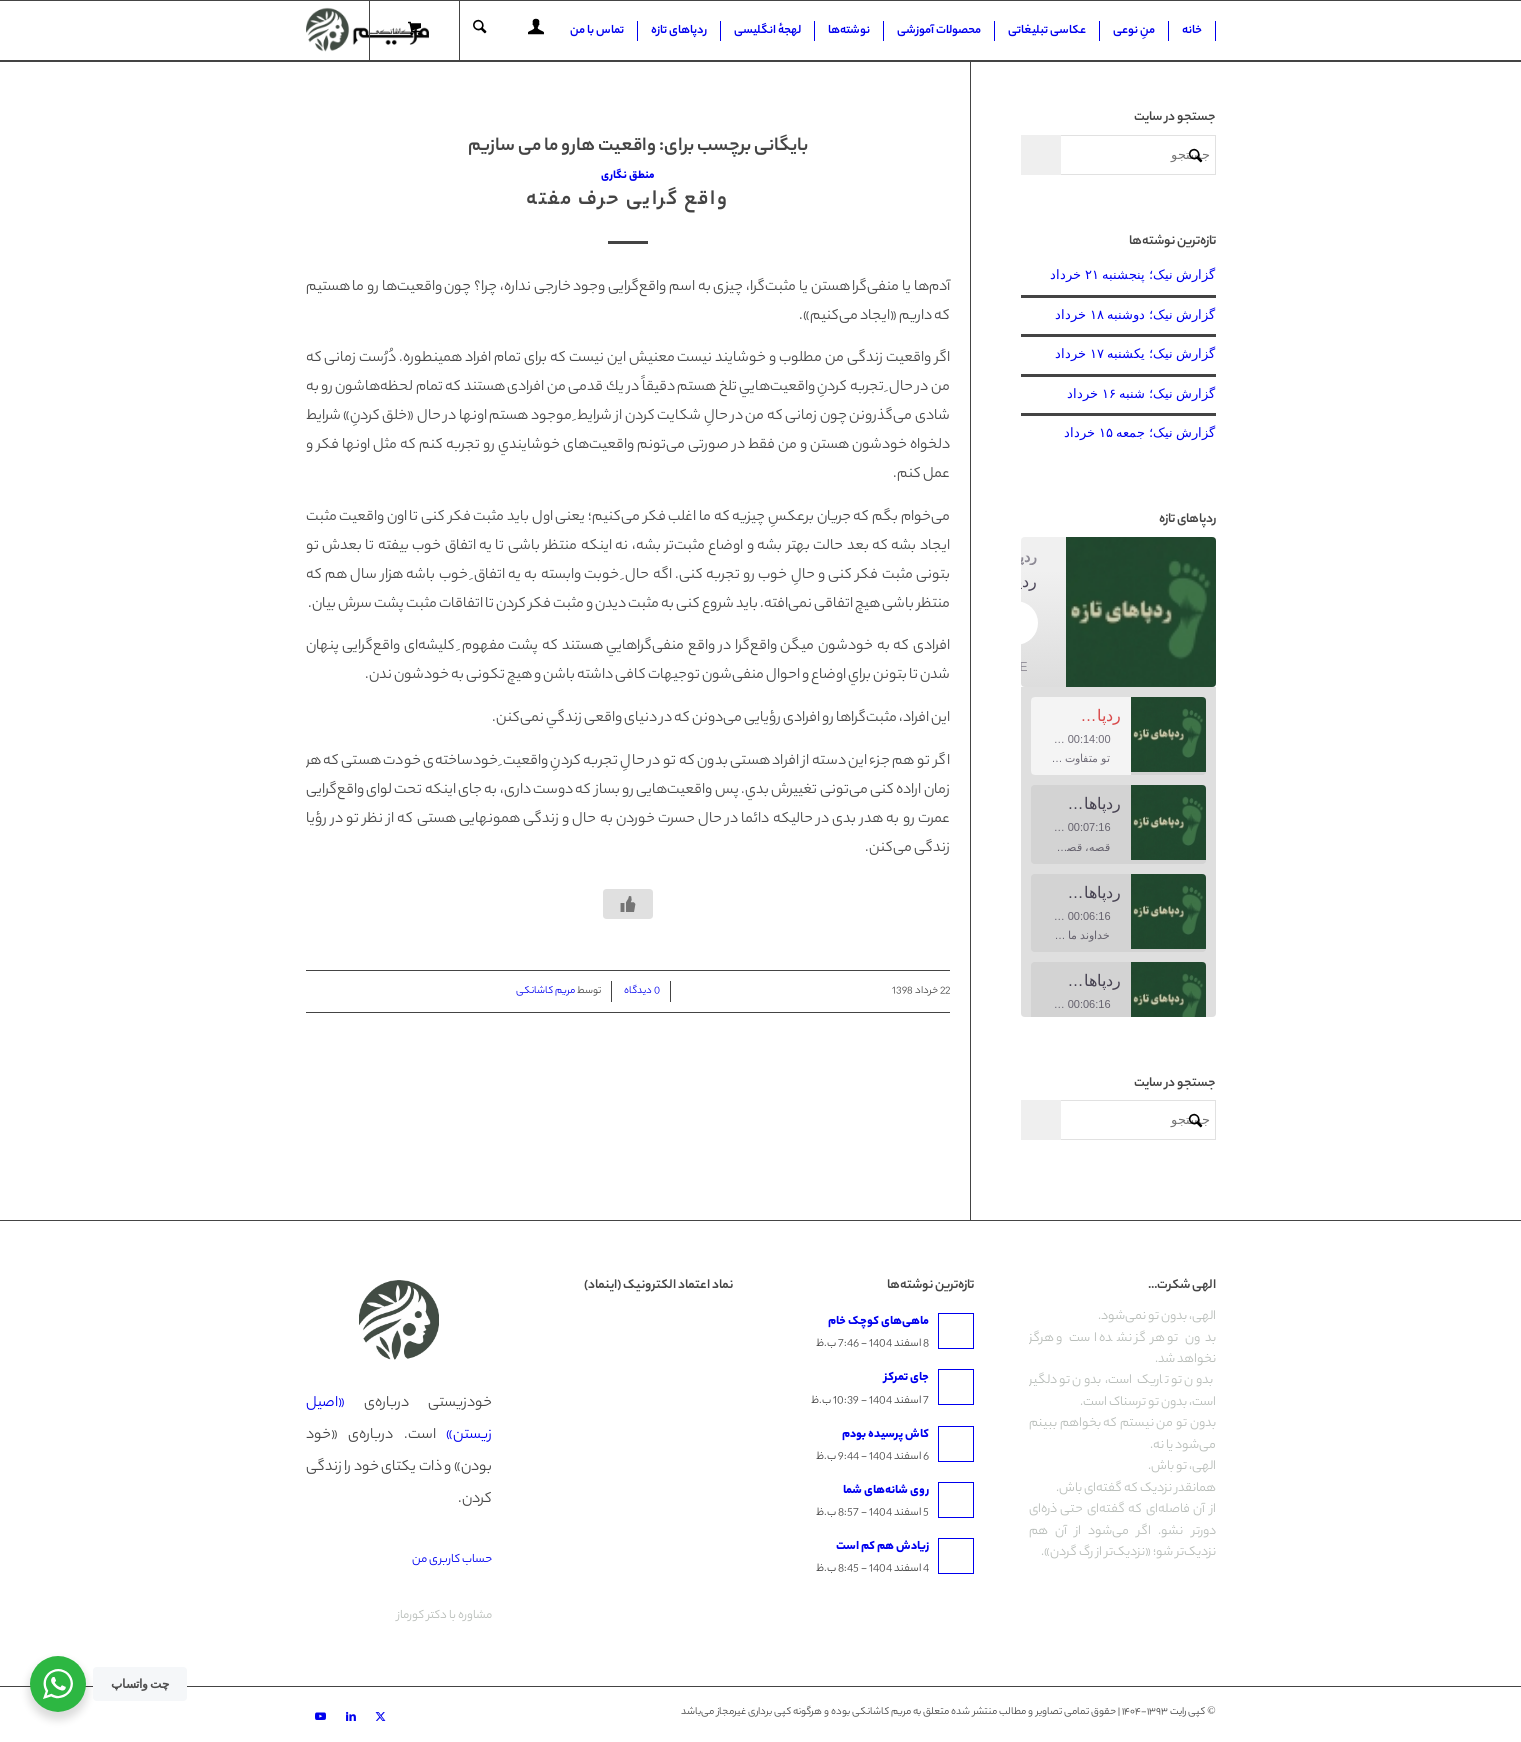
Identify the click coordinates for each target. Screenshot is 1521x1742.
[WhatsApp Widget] (58, 1684)
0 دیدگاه (641, 991)
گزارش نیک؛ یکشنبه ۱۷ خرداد (1135, 353)
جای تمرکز (906, 1378)
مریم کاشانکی (545, 991)
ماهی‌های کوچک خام (878, 1322)
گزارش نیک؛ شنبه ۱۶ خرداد (1141, 393)
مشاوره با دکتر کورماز (444, 1616)
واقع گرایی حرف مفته (627, 200)
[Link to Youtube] (321, 1717)
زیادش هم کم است (882, 1547)
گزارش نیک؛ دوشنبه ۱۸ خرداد (1135, 314)
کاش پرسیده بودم (885, 1435)
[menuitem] (1192, 31)
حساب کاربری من (452, 1560)
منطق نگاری (628, 176)
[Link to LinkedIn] (351, 1717)
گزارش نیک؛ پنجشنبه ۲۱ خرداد (1132, 274)
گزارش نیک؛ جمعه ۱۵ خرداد (1139, 432)
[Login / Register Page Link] (536, 33)
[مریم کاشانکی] (367, 31)
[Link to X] (381, 1717)
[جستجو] (479, 31)
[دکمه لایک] (628, 904)
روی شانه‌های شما (886, 1491)
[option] (1118, 736)
